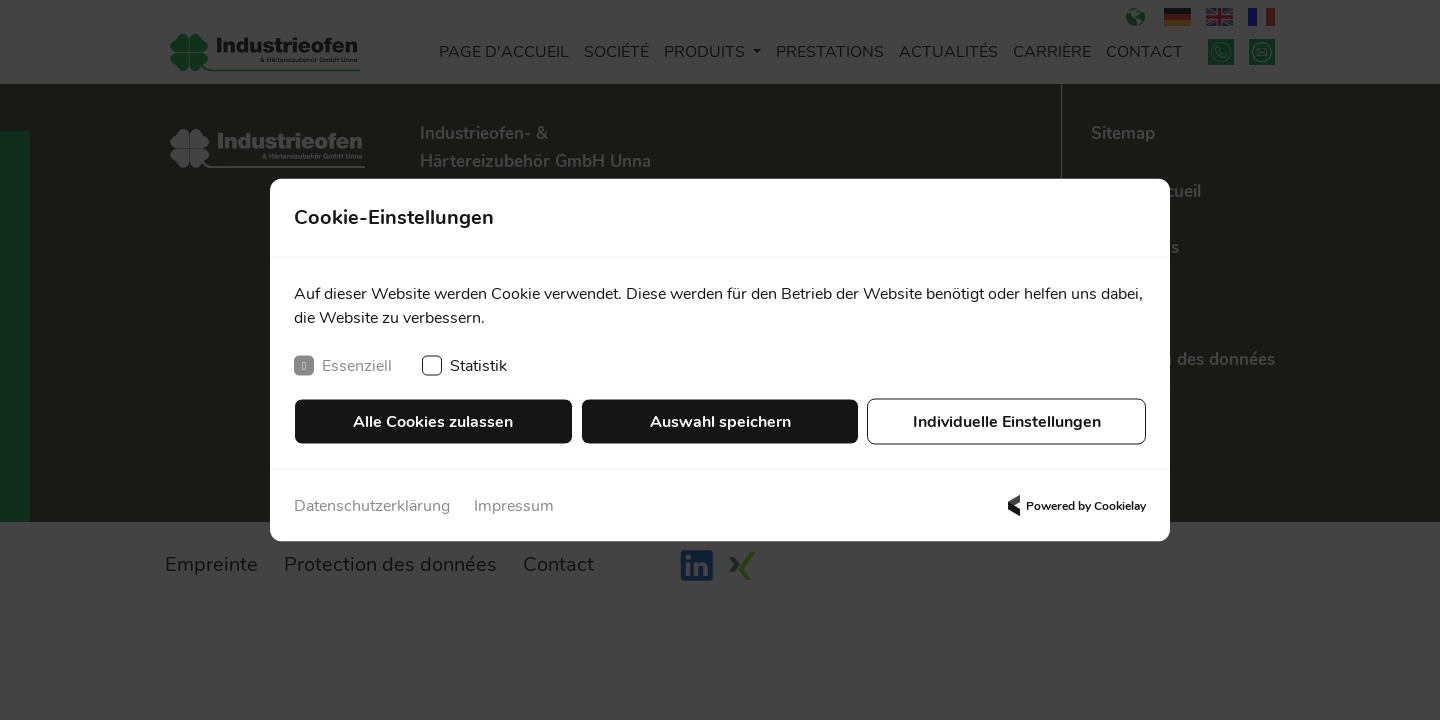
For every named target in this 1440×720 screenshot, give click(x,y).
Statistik (464, 366)
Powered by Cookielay (1074, 506)
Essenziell (343, 366)
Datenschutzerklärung (372, 506)
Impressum (514, 506)
